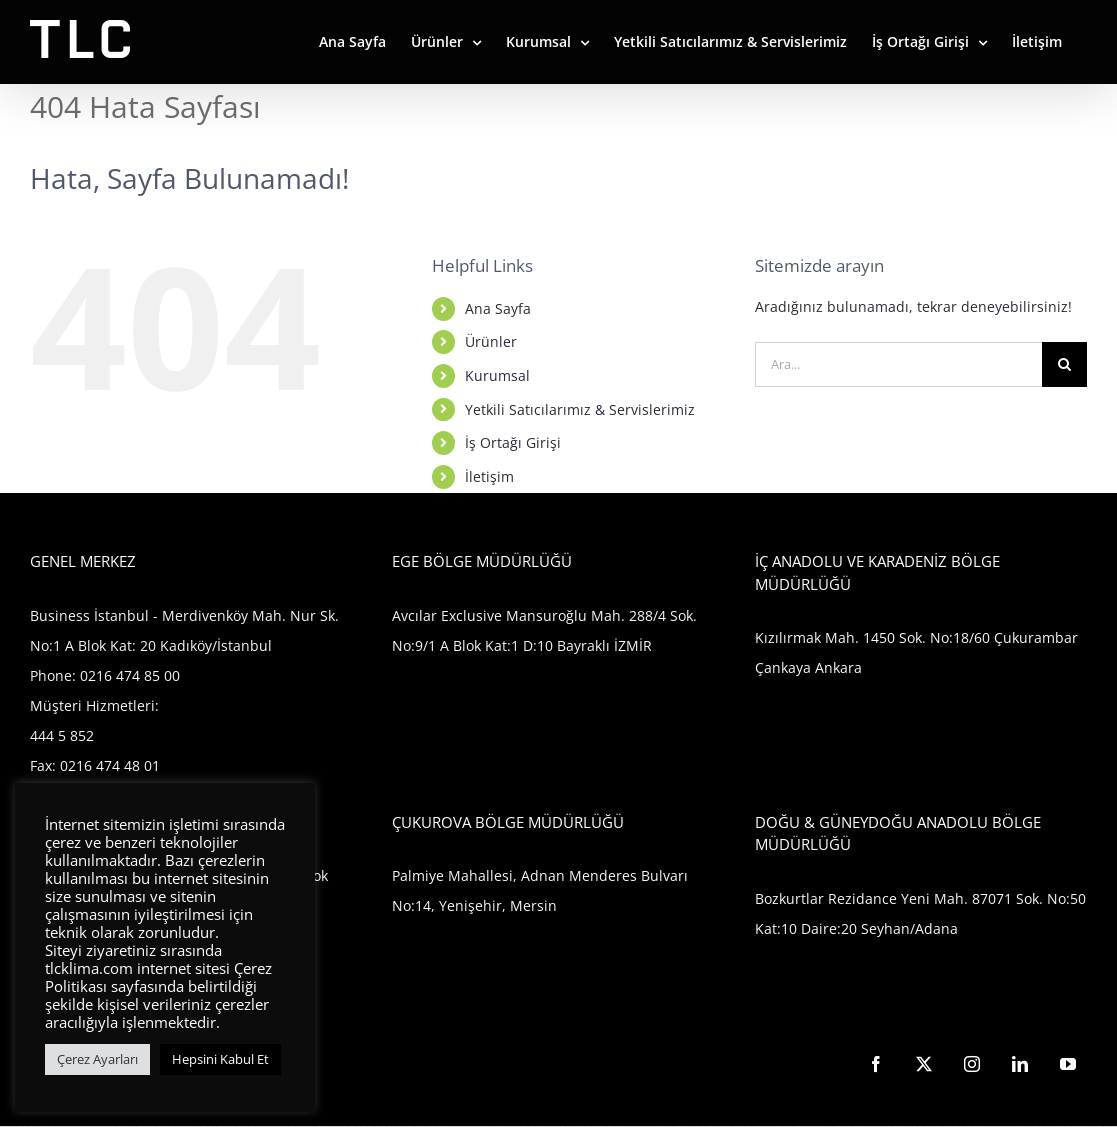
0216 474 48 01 (110, 765)
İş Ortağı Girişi (513, 442)
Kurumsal (497, 375)
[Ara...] (898, 364)
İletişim (489, 476)
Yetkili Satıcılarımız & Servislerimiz (580, 409)
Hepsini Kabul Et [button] (220, 1059)
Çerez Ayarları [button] (97, 1059)
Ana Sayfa (498, 308)
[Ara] (1064, 364)
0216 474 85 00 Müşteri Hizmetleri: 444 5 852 (105, 705)
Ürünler (491, 341)
